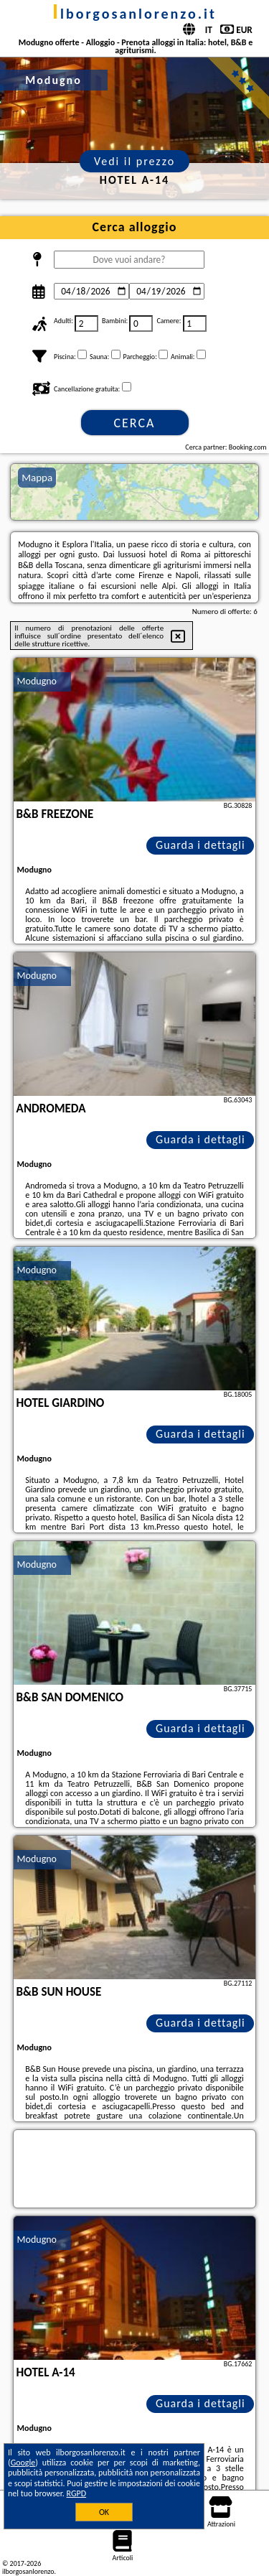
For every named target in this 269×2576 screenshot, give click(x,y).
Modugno (37, 681)
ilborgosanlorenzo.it (134, 13)
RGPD (77, 2493)
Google (23, 2463)
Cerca (134, 423)
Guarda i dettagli (200, 845)
